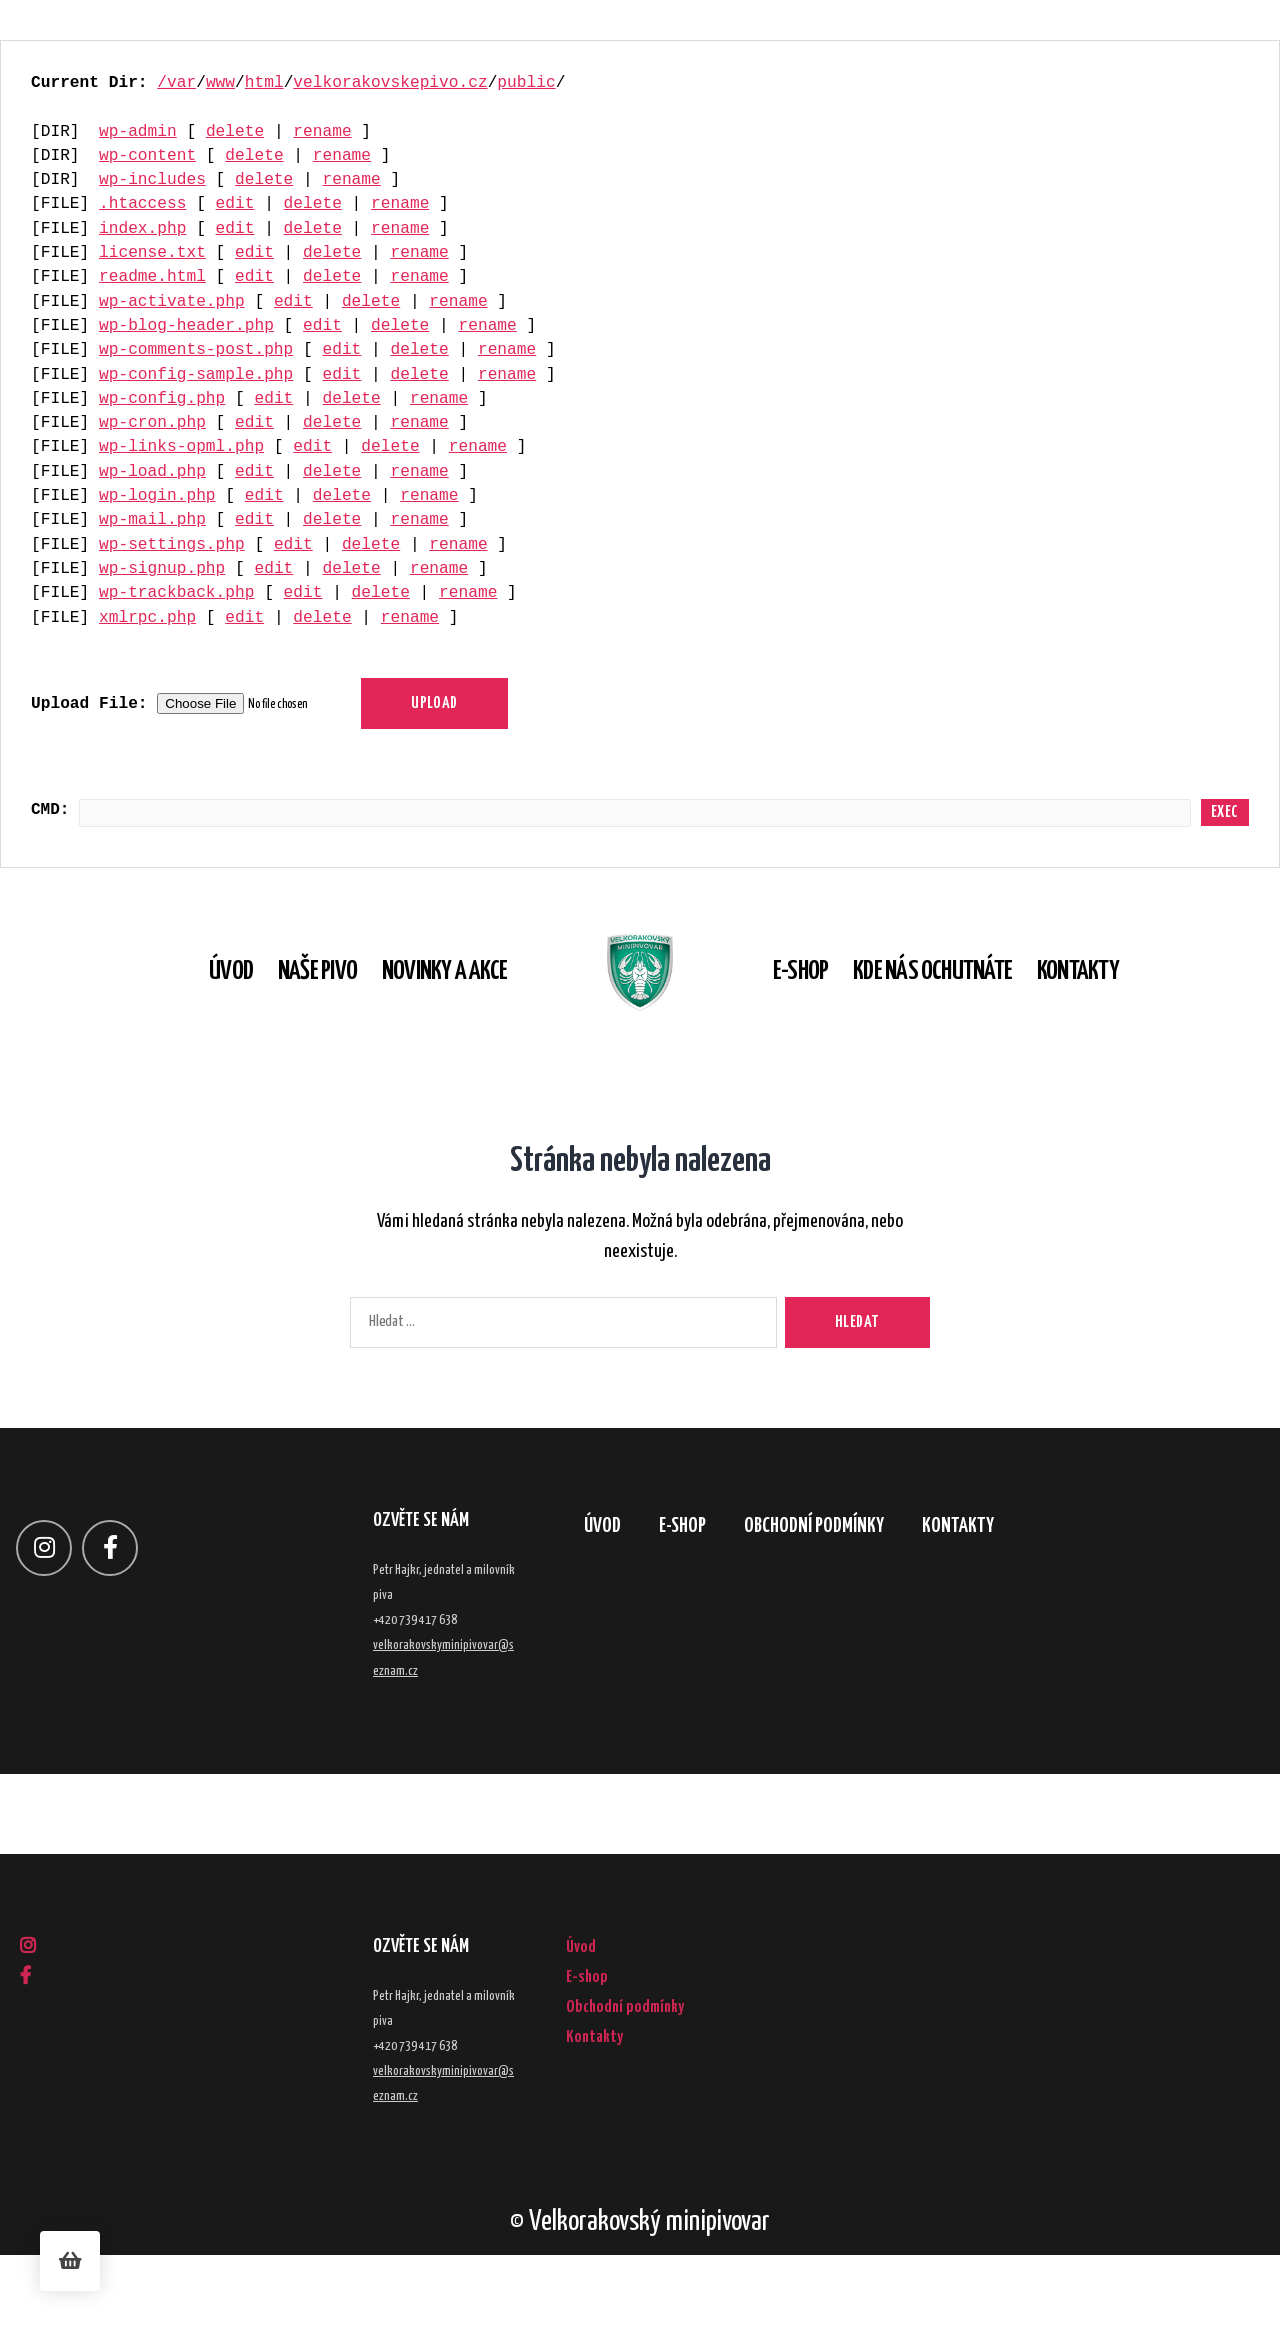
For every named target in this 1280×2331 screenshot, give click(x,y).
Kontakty (1109, 1010)
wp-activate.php (172, 302)
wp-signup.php (162, 569)
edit (235, 204)
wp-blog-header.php (186, 326)
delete (235, 132)
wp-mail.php (152, 520)
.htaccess (142, 204)
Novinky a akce (413, 1010)
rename (322, 132)
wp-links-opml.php (181, 447)
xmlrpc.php (147, 618)
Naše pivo (286, 1010)
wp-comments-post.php (196, 350)
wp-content (147, 156)
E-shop (831, 1010)
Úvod (200, 1010)
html (264, 83)
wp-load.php (152, 472)
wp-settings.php (172, 545)
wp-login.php (157, 496)
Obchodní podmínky (853, 1606)
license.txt (152, 253)
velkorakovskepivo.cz (390, 83)
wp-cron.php (152, 423)
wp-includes (152, 180)
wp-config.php (162, 399)
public (526, 83)
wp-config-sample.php (196, 375)
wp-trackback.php (176, 593)
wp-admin (138, 132)
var (181, 83)
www (220, 83)
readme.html (152, 277)
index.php (142, 229)
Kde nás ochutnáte (963, 1010)
